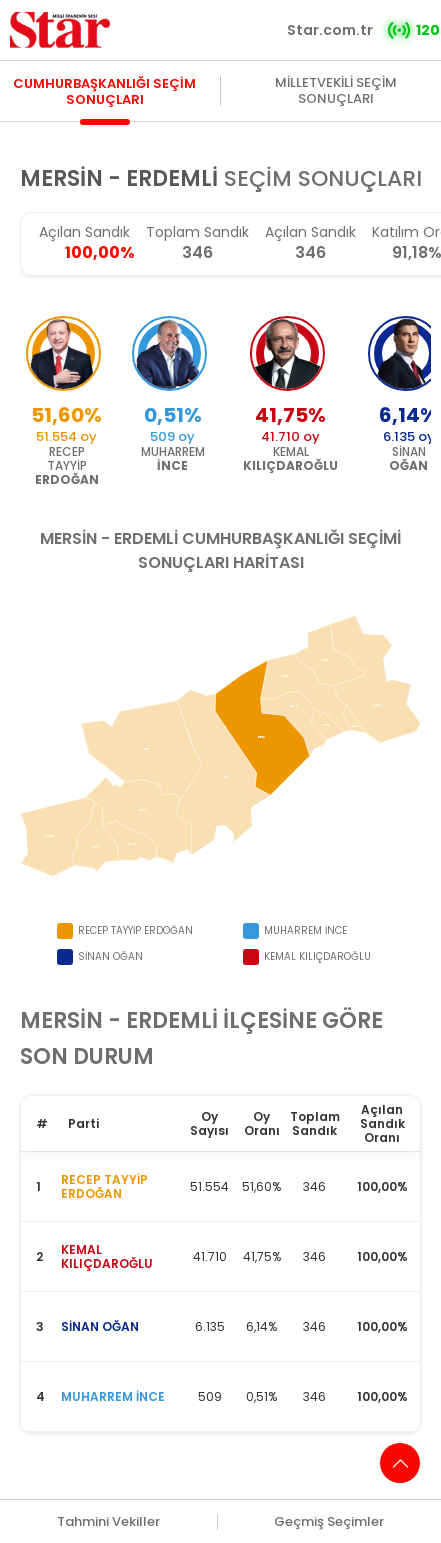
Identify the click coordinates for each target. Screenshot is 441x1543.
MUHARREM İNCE (113, 1396)
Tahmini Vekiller (108, 1522)
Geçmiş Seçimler (329, 1522)
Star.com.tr (330, 30)
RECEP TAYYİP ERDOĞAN (104, 1186)
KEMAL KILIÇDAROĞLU (107, 1256)
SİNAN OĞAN (100, 1326)
